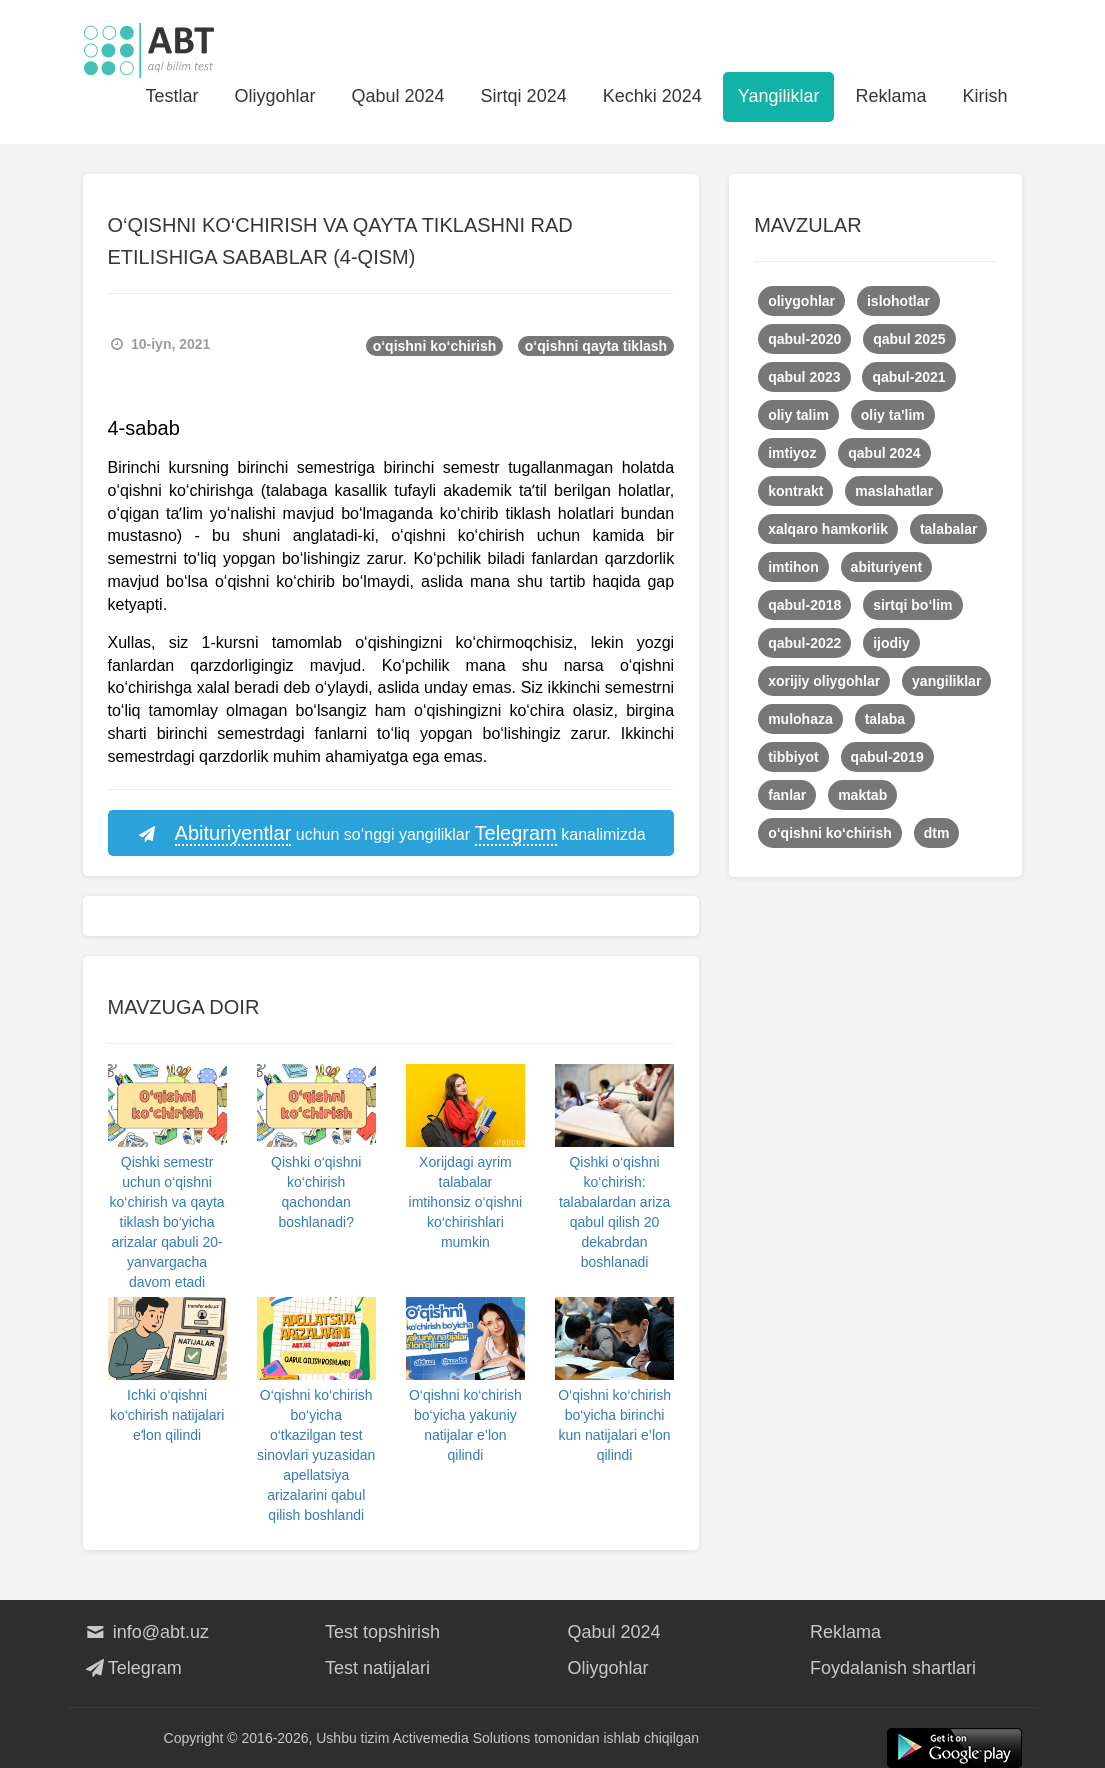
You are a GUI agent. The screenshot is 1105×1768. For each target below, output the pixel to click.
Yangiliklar (779, 96)
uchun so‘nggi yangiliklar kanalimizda (391, 834)
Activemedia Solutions (462, 1738)
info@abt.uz (146, 1632)
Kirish (984, 96)
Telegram (132, 1668)
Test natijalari (377, 1668)
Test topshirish (382, 1632)
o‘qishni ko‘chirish (435, 346)
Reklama (890, 96)
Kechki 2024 (652, 96)
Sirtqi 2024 (524, 96)
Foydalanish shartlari (893, 1668)
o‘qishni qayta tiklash (596, 346)
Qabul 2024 (398, 96)
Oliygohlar (274, 96)
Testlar (171, 96)
